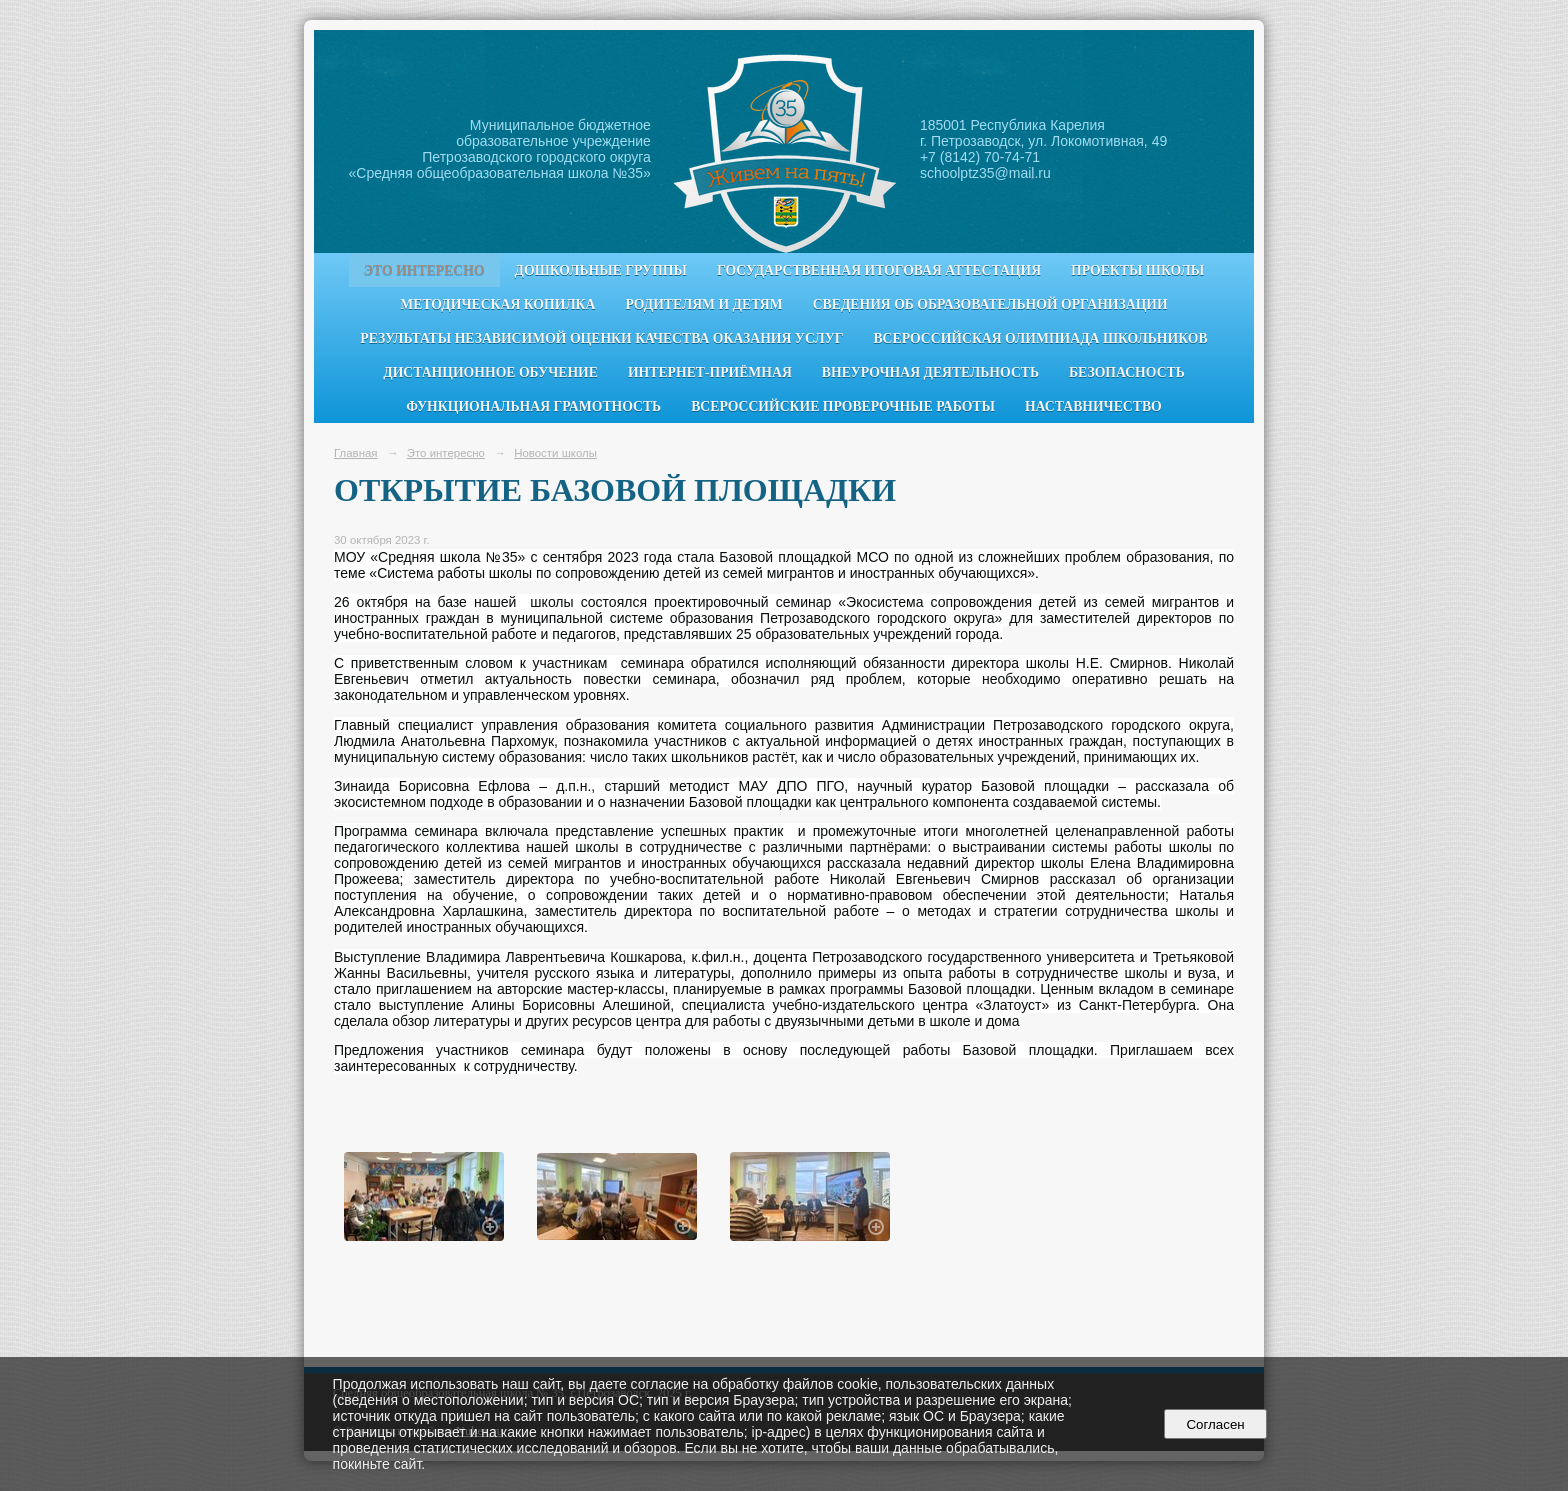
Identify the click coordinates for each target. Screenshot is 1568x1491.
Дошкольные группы (601, 270)
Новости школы (555, 453)
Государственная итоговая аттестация (879, 270)
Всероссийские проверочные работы (843, 406)
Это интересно (424, 270)
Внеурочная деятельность (930, 372)
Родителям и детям (703, 304)
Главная (356, 453)
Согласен (1215, 1424)
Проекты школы (1137, 270)
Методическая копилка (497, 304)
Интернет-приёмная (710, 372)
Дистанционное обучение (490, 372)
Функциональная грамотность (533, 406)
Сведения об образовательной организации (990, 304)
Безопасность (1127, 372)
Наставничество (1093, 406)
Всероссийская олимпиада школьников (1040, 338)
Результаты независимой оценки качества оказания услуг (601, 338)
